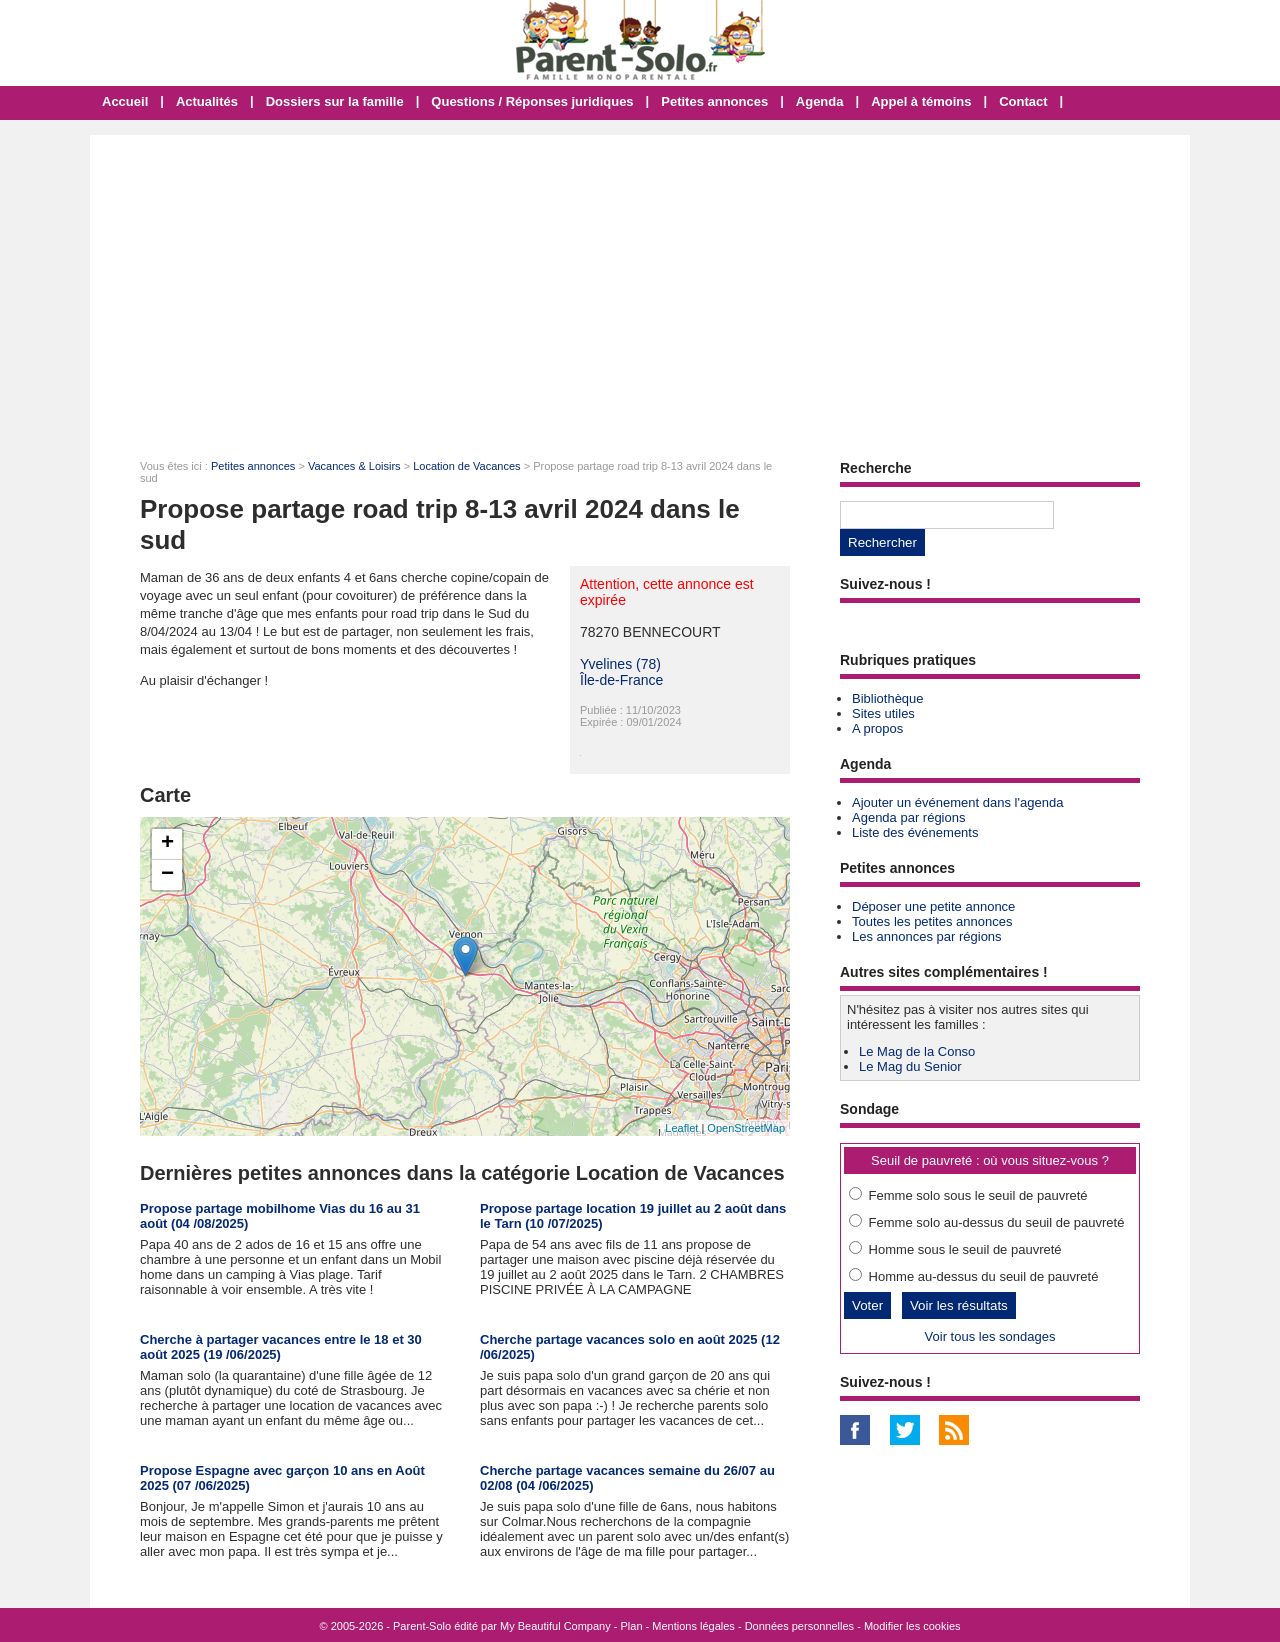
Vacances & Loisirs (354, 466)
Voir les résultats (959, 1305)
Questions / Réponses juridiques (532, 101)
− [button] (167, 875)
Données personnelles (799, 1626)
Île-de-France (621, 680)
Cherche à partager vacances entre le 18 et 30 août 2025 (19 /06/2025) (281, 1347)
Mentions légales (693, 1626)
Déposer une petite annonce (933, 906)
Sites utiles (883, 713)
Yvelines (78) (620, 664)
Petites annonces (714, 101)
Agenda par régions (908, 817)
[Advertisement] (640, 285)
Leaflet (681, 1128)
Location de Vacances (466, 466)
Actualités (207, 101)
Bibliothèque (888, 698)
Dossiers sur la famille (335, 101)
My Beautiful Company (555, 1626)
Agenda (820, 101)
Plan (632, 1626)
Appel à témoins (921, 101)
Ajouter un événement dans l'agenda (957, 802)
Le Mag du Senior (910, 1066)
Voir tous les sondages (990, 1336)
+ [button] (167, 844)
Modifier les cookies (912, 1626)
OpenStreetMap (746, 1128)
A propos (877, 728)
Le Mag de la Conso (917, 1051)
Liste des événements (915, 832)
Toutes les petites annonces (932, 921)
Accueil (125, 101)
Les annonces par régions (927, 936)
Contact (1023, 101)
